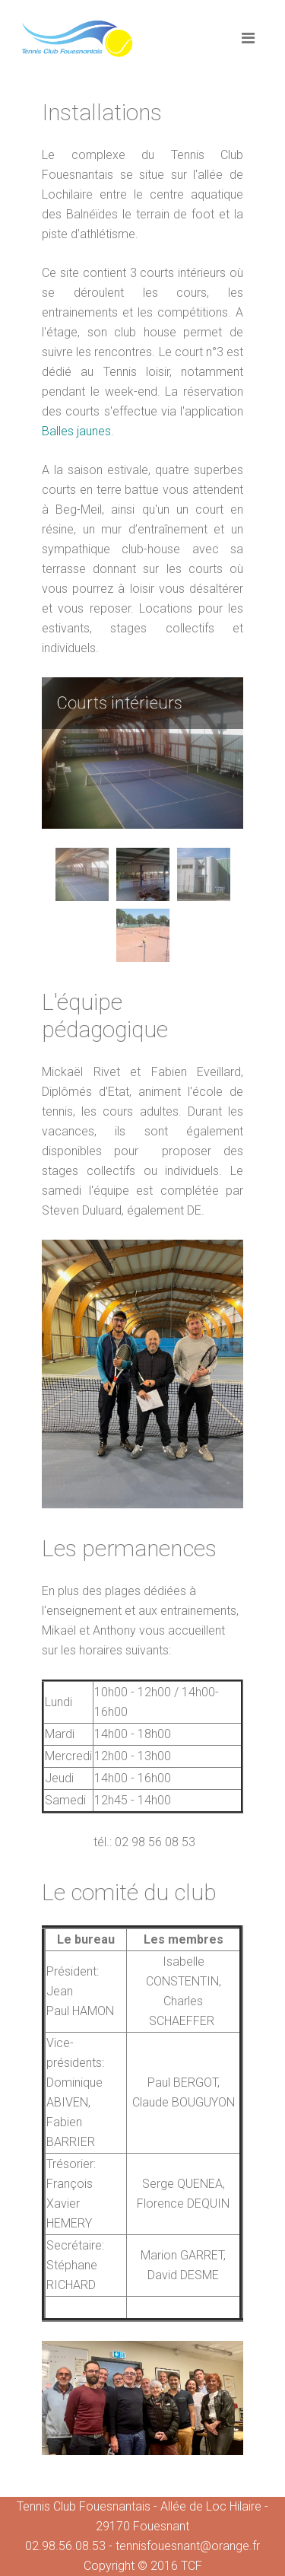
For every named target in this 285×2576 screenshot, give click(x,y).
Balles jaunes (76, 431)
